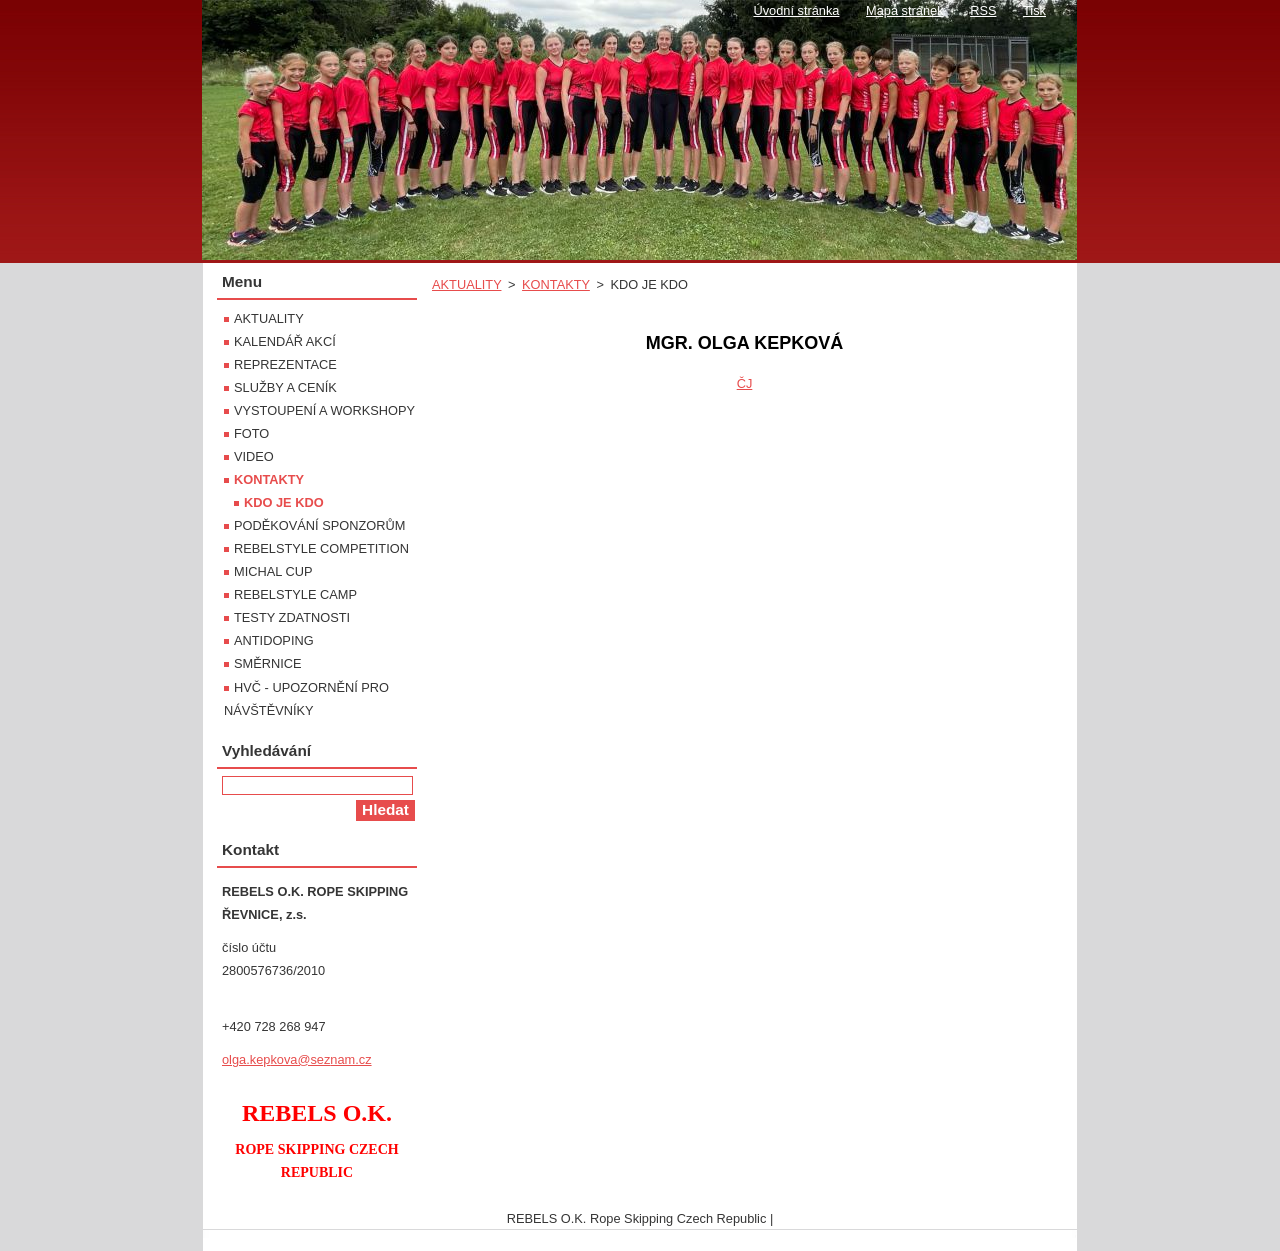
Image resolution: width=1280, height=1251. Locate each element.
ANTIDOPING (274, 640)
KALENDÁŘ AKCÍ (285, 341)
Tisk (1034, 10)
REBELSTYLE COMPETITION (321, 548)
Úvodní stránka (796, 10)
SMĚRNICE (268, 663)
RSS (983, 10)
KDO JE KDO (284, 502)
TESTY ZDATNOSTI (292, 617)
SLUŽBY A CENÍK (285, 387)
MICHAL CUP (273, 571)
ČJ (745, 383)
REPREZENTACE (285, 364)
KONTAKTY (556, 284)
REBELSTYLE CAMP (295, 594)
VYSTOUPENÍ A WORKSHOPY (324, 410)
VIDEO (254, 456)
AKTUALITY (466, 284)
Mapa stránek (905, 10)
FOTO (251, 433)
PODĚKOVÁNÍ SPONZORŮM (319, 525)
